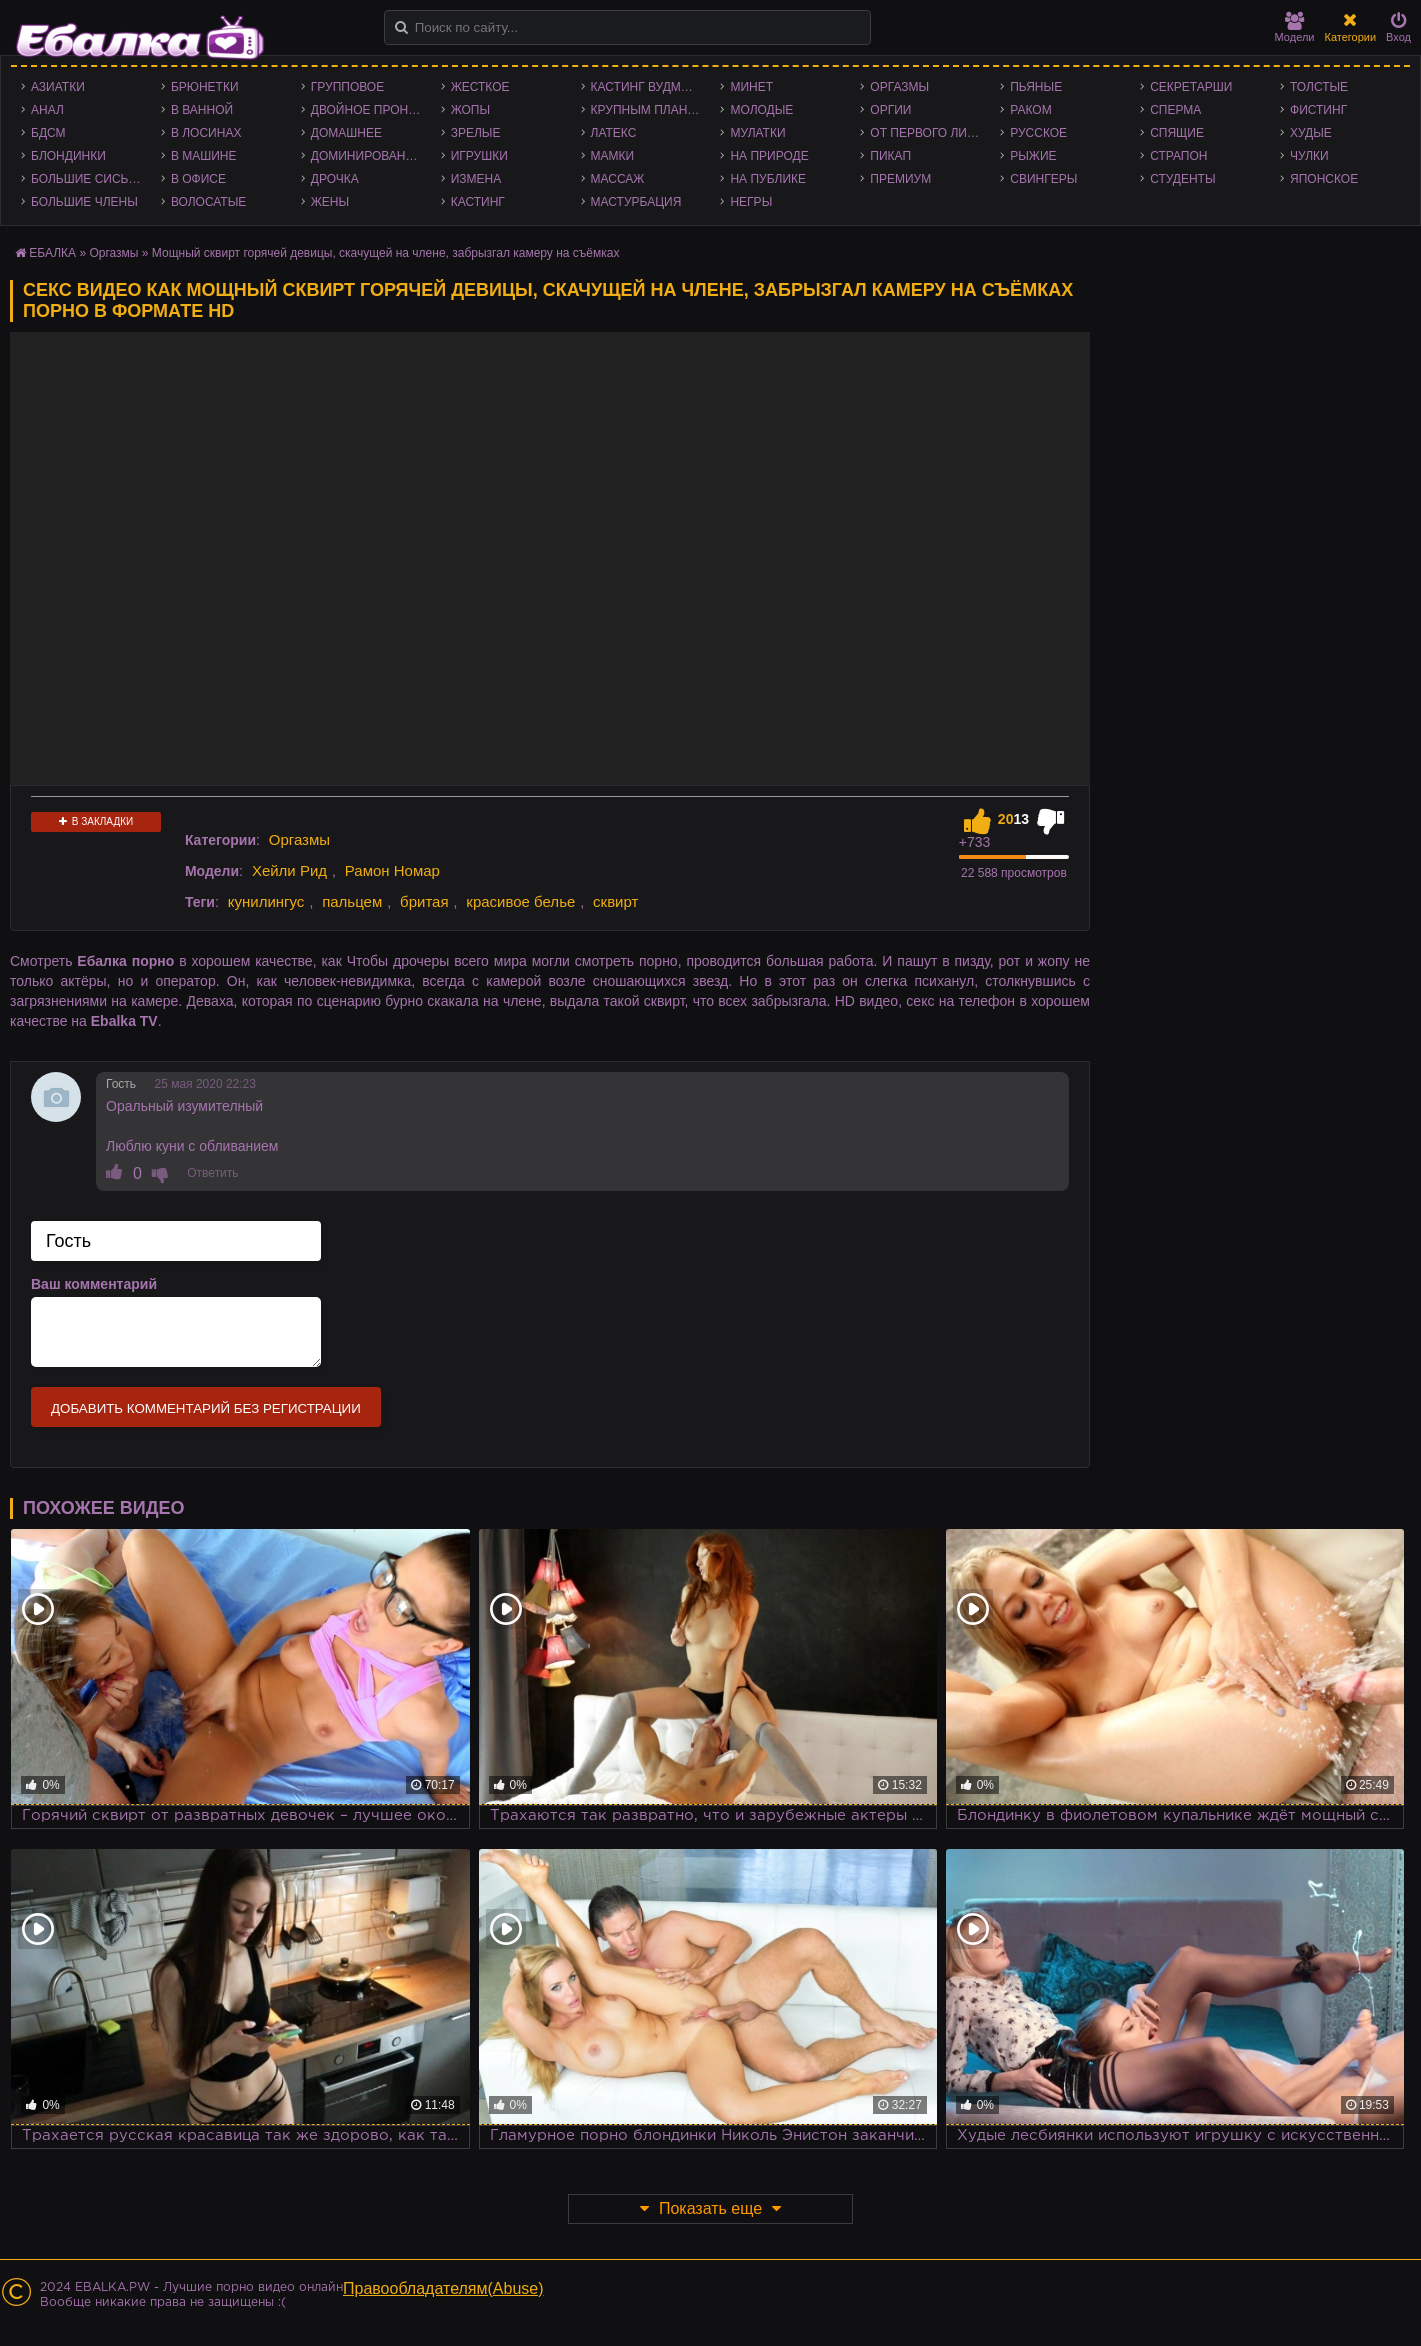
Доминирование (366, 156)
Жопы (470, 110)
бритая (424, 901)
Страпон (1178, 156)
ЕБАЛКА (52, 253)
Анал (47, 110)
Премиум (900, 179)
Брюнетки (205, 87)
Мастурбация (636, 202)
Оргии (890, 110)
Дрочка (335, 179)
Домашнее (346, 133)
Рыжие (1033, 156)
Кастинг (478, 202)
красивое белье (520, 901)
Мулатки (757, 133)
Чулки (1309, 156)
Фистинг (1318, 110)
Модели (1295, 27)
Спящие (1177, 133)
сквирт (615, 901)
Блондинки (68, 156)
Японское (1324, 179)
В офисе (198, 179)
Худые (1311, 133)
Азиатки (58, 87)
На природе (769, 156)
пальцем (352, 901)
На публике (768, 179)
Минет (751, 87)
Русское (1038, 133)
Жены (330, 202)
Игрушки (479, 156)
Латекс (614, 133)
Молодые (761, 110)
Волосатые (208, 202)
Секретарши (1191, 87)
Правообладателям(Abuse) (443, 2288)
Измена (476, 179)
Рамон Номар (392, 870)
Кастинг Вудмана (648, 87)
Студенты (1182, 179)
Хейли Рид (289, 870)
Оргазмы (899, 87)
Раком (1030, 110)
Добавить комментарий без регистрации (206, 1408)
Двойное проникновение (371, 110)
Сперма (1175, 110)
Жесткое (480, 87)
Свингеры (1043, 179)
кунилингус (266, 901)
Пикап (890, 156)
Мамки (613, 156)
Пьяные (1036, 87)
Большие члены (84, 202)
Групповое (347, 87)
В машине (204, 156)
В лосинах (206, 133)
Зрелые (476, 133)
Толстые (1319, 87)
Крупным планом (649, 110)
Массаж (618, 179)
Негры (751, 202)
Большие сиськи (87, 179)
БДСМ (48, 133)
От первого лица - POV (930, 133)
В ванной (202, 110)
